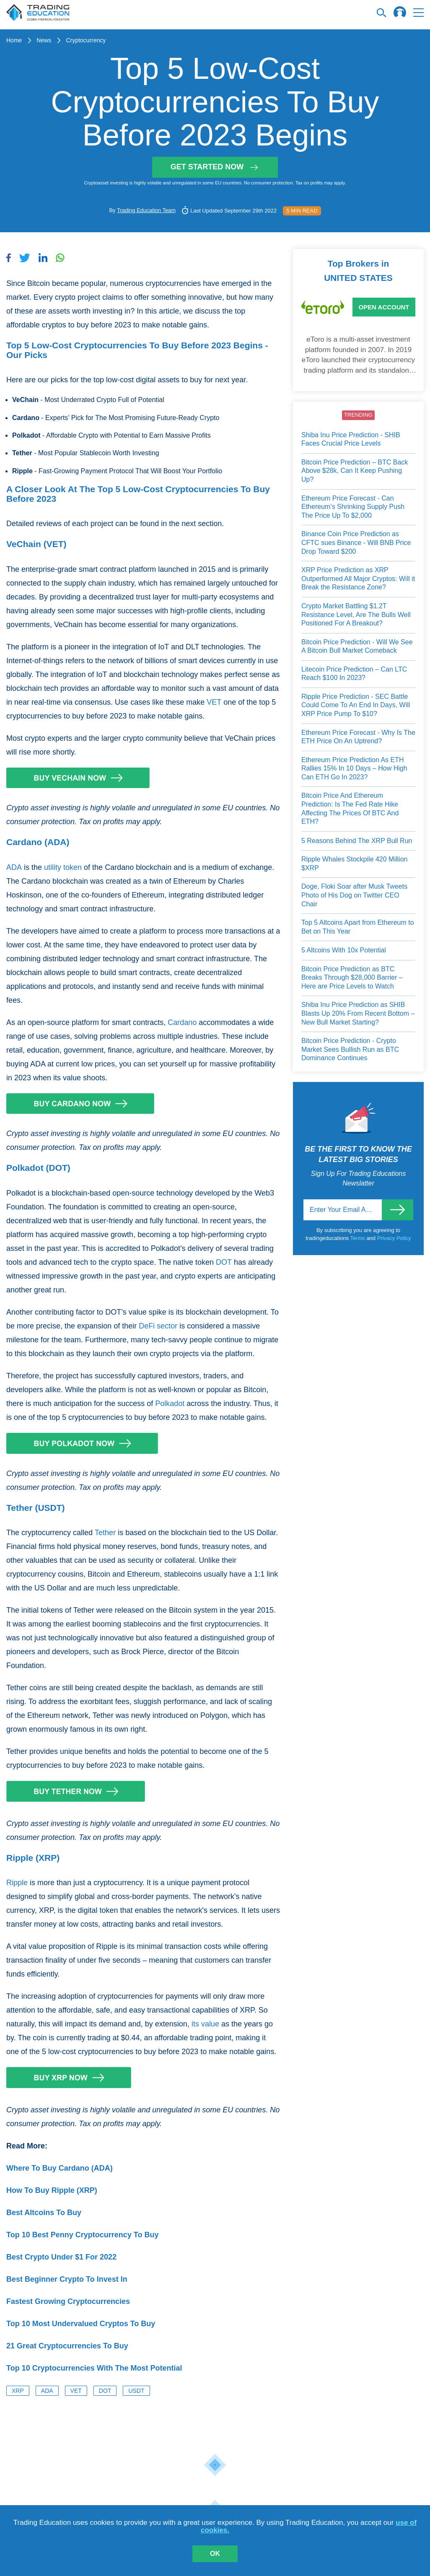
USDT (136, 2390)
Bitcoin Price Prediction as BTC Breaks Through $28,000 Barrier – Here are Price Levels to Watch (352, 977)
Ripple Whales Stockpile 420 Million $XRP (354, 864)
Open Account (383, 307)
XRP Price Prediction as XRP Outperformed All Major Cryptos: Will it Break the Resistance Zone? (358, 578)
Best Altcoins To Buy (43, 2212)
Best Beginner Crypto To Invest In (66, 2279)
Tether (105, 1532)
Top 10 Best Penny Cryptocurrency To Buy (82, 2235)
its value (205, 2024)
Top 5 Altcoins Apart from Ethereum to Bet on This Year (357, 927)
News (43, 40)
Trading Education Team (146, 210)
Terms (358, 1238)
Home (14, 40)
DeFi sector (158, 1326)
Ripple (17, 1882)
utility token (63, 867)
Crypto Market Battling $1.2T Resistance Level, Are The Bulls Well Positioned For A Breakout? (356, 614)
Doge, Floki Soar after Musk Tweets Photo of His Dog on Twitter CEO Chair (354, 895)
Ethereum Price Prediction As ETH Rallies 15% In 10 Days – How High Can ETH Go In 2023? (354, 768)
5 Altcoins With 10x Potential (343, 950)
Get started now (215, 167)
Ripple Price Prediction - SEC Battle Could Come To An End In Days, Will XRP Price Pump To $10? (355, 705)
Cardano (182, 1022)
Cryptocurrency (86, 40)
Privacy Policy (394, 1238)
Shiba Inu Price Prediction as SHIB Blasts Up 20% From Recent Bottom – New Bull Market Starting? (357, 1013)
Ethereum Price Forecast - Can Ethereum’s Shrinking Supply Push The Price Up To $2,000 (352, 507)
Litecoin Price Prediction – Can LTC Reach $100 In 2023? (354, 674)
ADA (14, 867)
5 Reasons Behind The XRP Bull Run (356, 840)
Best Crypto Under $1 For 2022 (61, 2257)
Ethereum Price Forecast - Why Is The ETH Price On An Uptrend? (358, 737)
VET (214, 702)
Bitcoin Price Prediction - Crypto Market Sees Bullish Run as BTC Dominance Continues (350, 1049)
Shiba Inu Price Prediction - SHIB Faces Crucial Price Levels (350, 439)
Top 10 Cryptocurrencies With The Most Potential (94, 2368)
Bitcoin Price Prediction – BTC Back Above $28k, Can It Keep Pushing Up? (354, 471)
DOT (224, 1262)
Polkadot (169, 1403)
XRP (18, 2390)
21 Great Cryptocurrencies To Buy (67, 2346)
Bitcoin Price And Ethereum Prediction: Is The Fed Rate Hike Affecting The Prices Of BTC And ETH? (350, 808)
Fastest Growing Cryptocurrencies (68, 2301)
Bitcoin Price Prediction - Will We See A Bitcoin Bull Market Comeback (357, 646)
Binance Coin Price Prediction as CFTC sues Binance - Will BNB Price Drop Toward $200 (356, 542)
